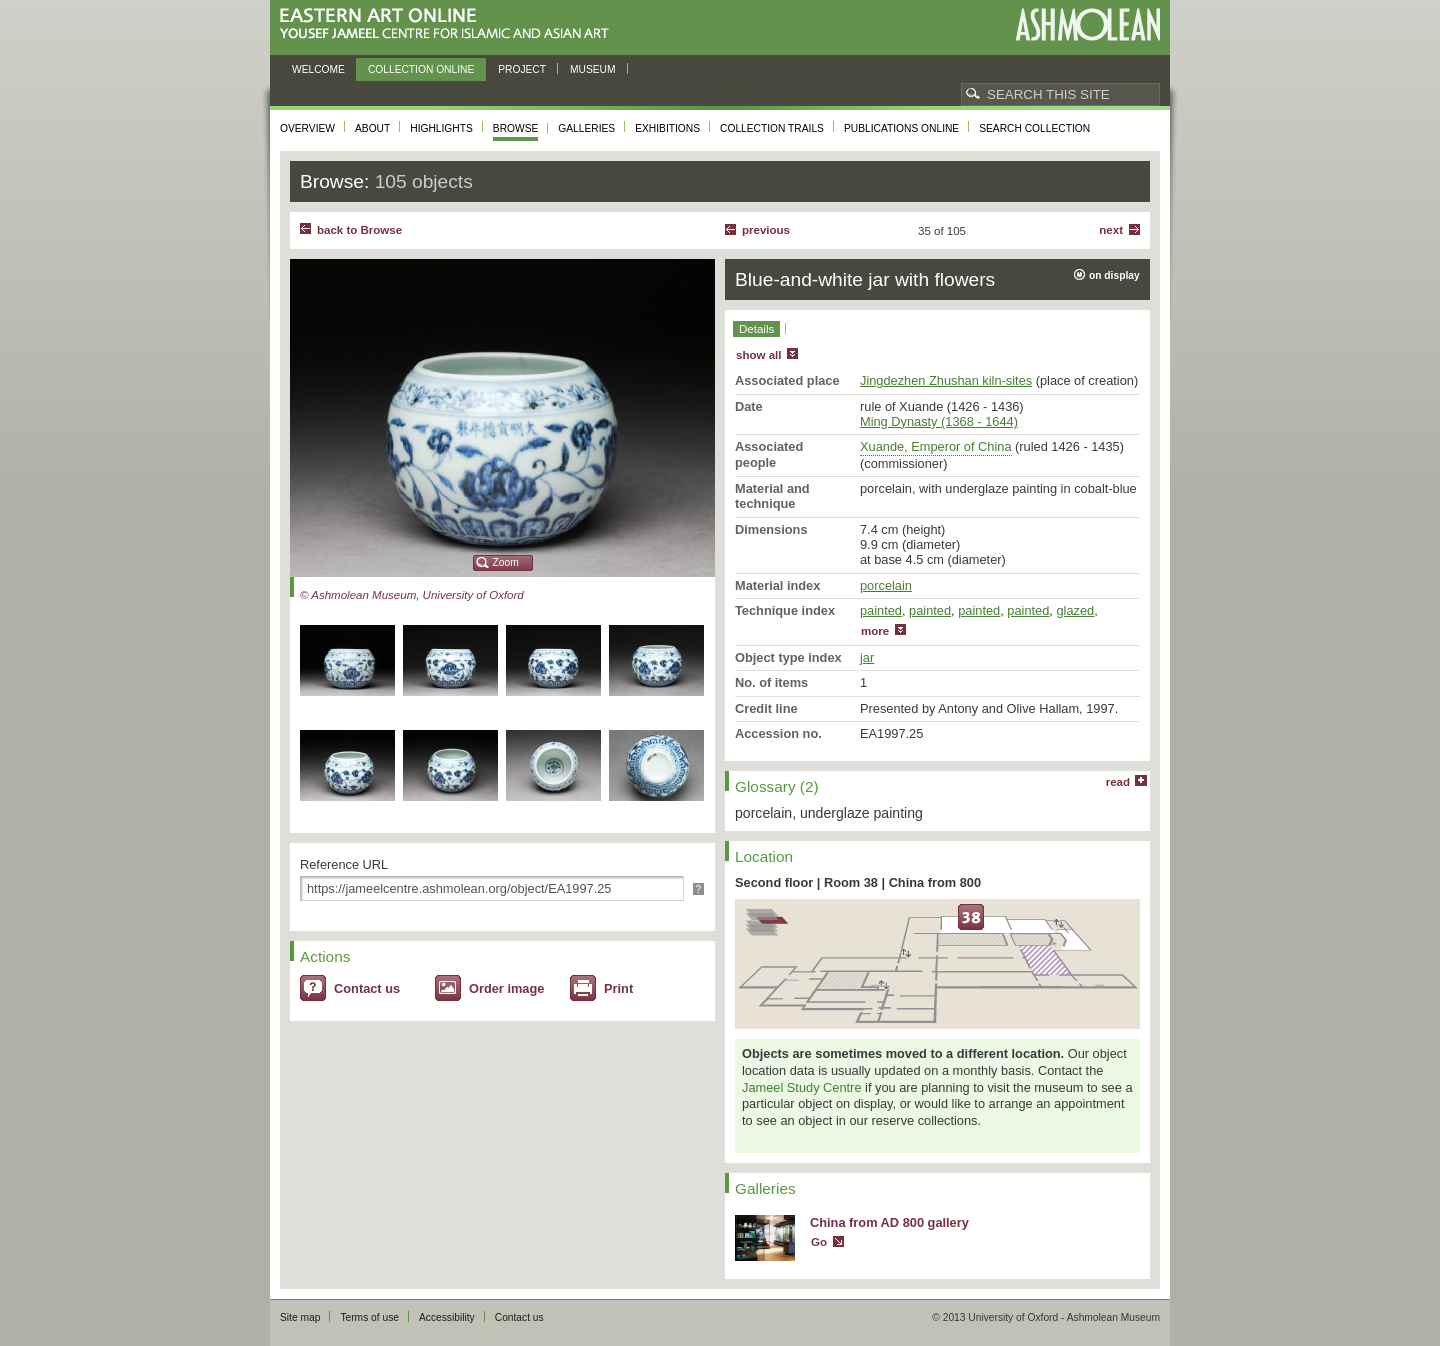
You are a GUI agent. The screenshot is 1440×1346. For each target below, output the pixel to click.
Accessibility (447, 1317)
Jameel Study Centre (802, 1087)
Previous (766, 230)
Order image (506, 988)
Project (522, 69)
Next (1111, 230)
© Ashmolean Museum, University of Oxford (412, 595)
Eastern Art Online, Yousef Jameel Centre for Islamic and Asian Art (449, 24)
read (1118, 782)
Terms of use (369, 1317)
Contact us (367, 988)
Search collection (1034, 128)
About (372, 128)
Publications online (901, 128)
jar (867, 657)
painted (881, 610)
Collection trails (772, 128)
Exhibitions (667, 128)
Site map (300, 1317)
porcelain (886, 585)
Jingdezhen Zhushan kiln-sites (946, 380)
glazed (1075, 610)
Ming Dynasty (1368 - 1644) (939, 421)
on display (1114, 275)
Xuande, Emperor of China (936, 446)
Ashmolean (1087, 24)
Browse (516, 128)
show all (758, 355)
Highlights (441, 128)
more (875, 631)
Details (756, 329)
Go (819, 1242)
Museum (593, 69)
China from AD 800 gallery (889, 1222)
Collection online (421, 69)
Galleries (586, 128)
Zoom (506, 562)
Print (618, 988)
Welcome (318, 69)
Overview (307, 128)
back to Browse (359, 230)
